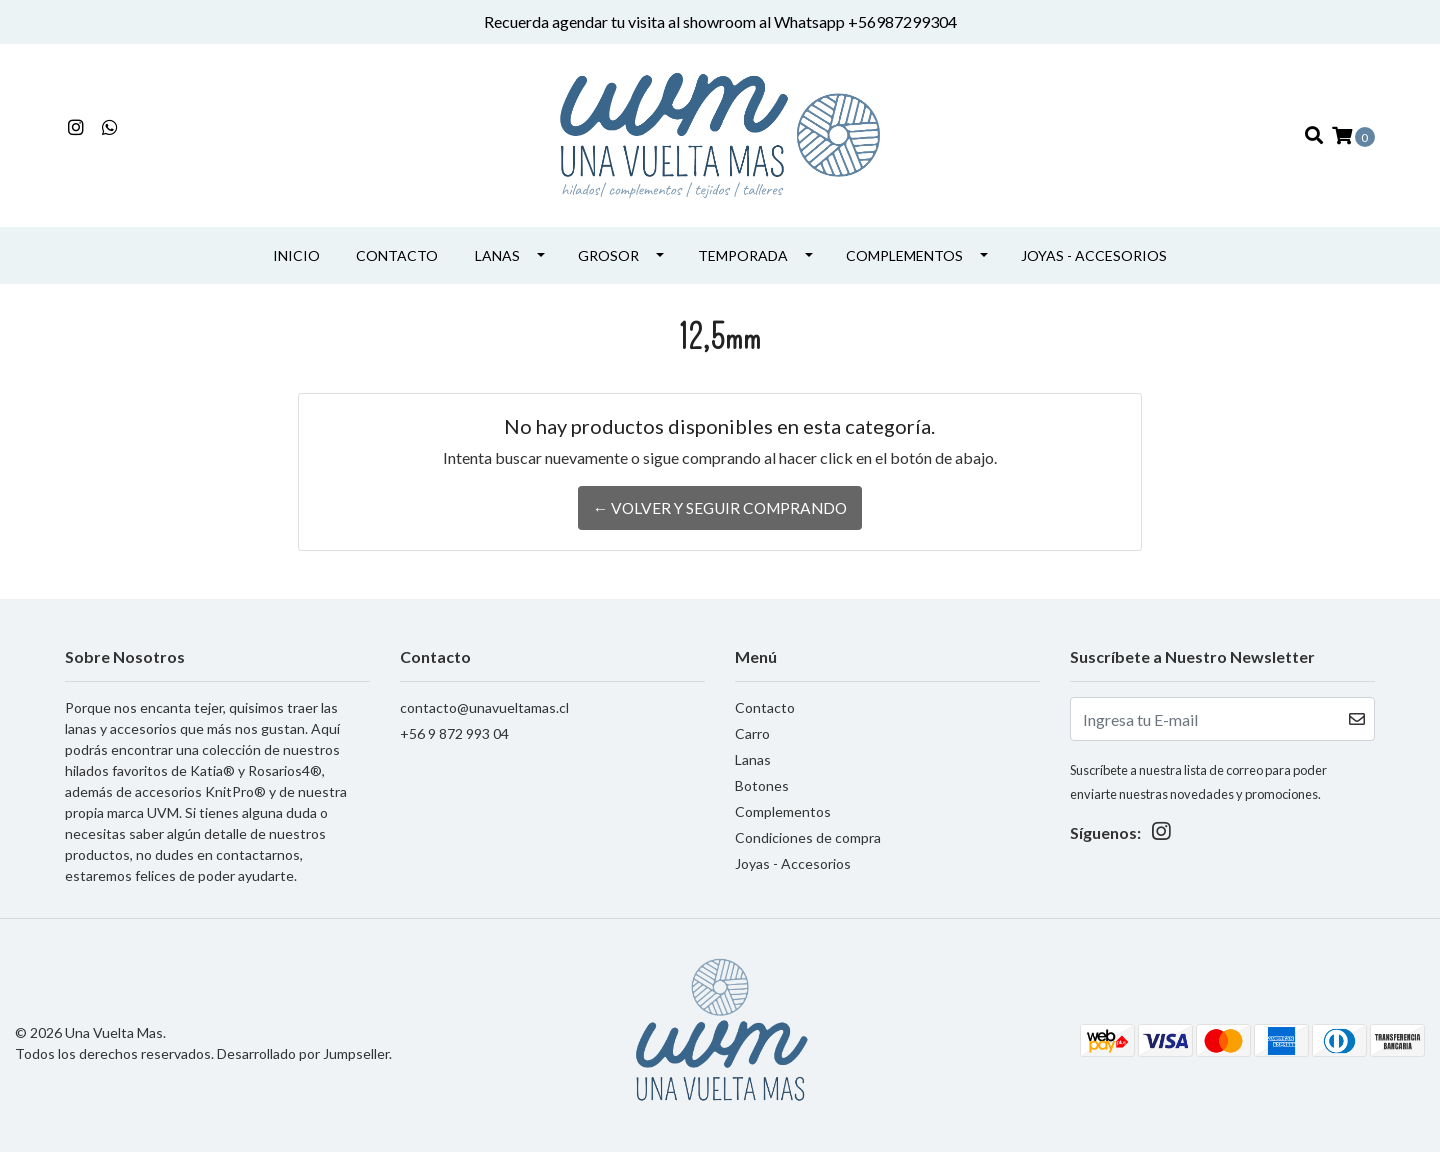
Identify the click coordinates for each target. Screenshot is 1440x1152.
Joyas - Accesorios (1094, 240)
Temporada (743, 240)
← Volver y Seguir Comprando (720, 492)
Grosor (608, 240)
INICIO (296, 240)
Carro (752, 718)
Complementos (904, 240)
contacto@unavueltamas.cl (484, 692)
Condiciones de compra (808, 822)
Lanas (497, 240)
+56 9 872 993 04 (454, 718)
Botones (762, 770)
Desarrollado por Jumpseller (303, 1038)
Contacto (397, 240)
